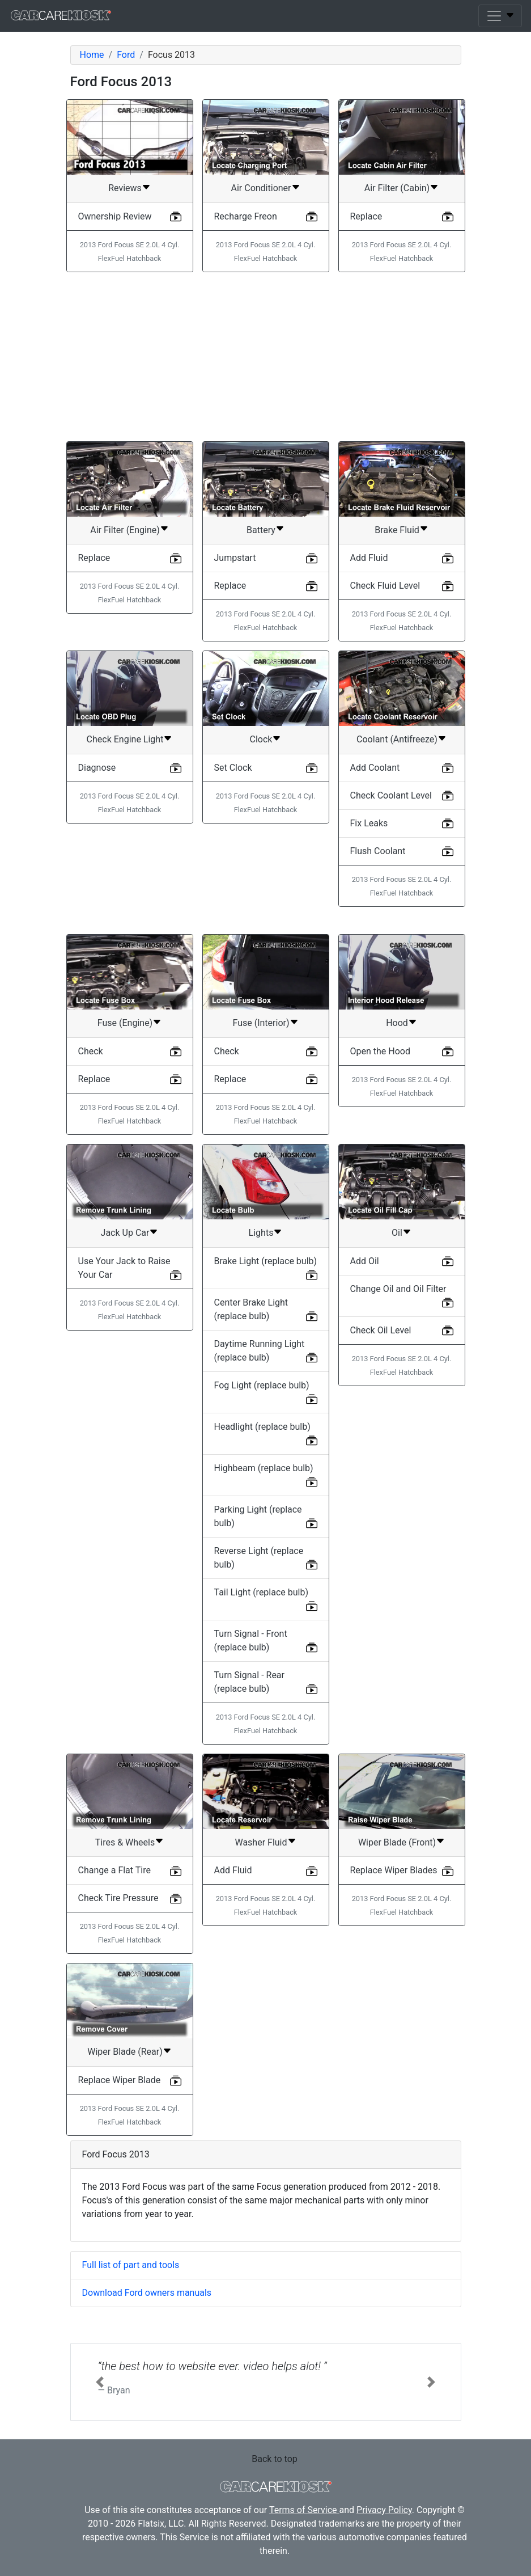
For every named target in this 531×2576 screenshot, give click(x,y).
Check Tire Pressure (118, 1898)
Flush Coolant (378, 851)
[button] (100, 2382)
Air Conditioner (261, 188)
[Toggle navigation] (500, 16)
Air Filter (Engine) (125, 530)
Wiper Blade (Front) (397, 1842)
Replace (366, 216)
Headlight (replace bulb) (262, 1426)
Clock (261, 739)
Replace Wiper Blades (393, 1870)
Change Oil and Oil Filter (398, 1288)
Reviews (125, 188)
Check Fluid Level (385, 585)
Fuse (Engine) (124, 1022)
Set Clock (233, 767)
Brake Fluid (397, 530)
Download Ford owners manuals (147, 2292)
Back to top (274, 2458)
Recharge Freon (245, 216)
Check (90, 1051)
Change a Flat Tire (114, 1870)
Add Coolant (375, 767)
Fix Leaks (369, 823)
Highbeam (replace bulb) (263, 1468)
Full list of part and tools (131, 2265)
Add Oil (364, 1261)
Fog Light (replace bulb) (261, 1385)
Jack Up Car (125, 1232)
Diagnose (97, 767)
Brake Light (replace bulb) (265, 1261)
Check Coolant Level (391, 795)
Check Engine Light (125, 739)
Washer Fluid (261, 1842)
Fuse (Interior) (260, 1022)
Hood (397, 1022)
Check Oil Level (380, 1330)
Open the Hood (380, 1051)
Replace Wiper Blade (119, 2080)
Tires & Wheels (125, 1842)
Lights (261, 1232)
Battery (261, 530)
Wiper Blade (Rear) (125, 2051)
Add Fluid (369, 557)
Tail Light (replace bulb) (261, 1592)
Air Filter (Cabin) (397, 188)
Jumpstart (235, 557)
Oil (397, 1232)
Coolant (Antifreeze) (396, 739)
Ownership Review (115, 216)
